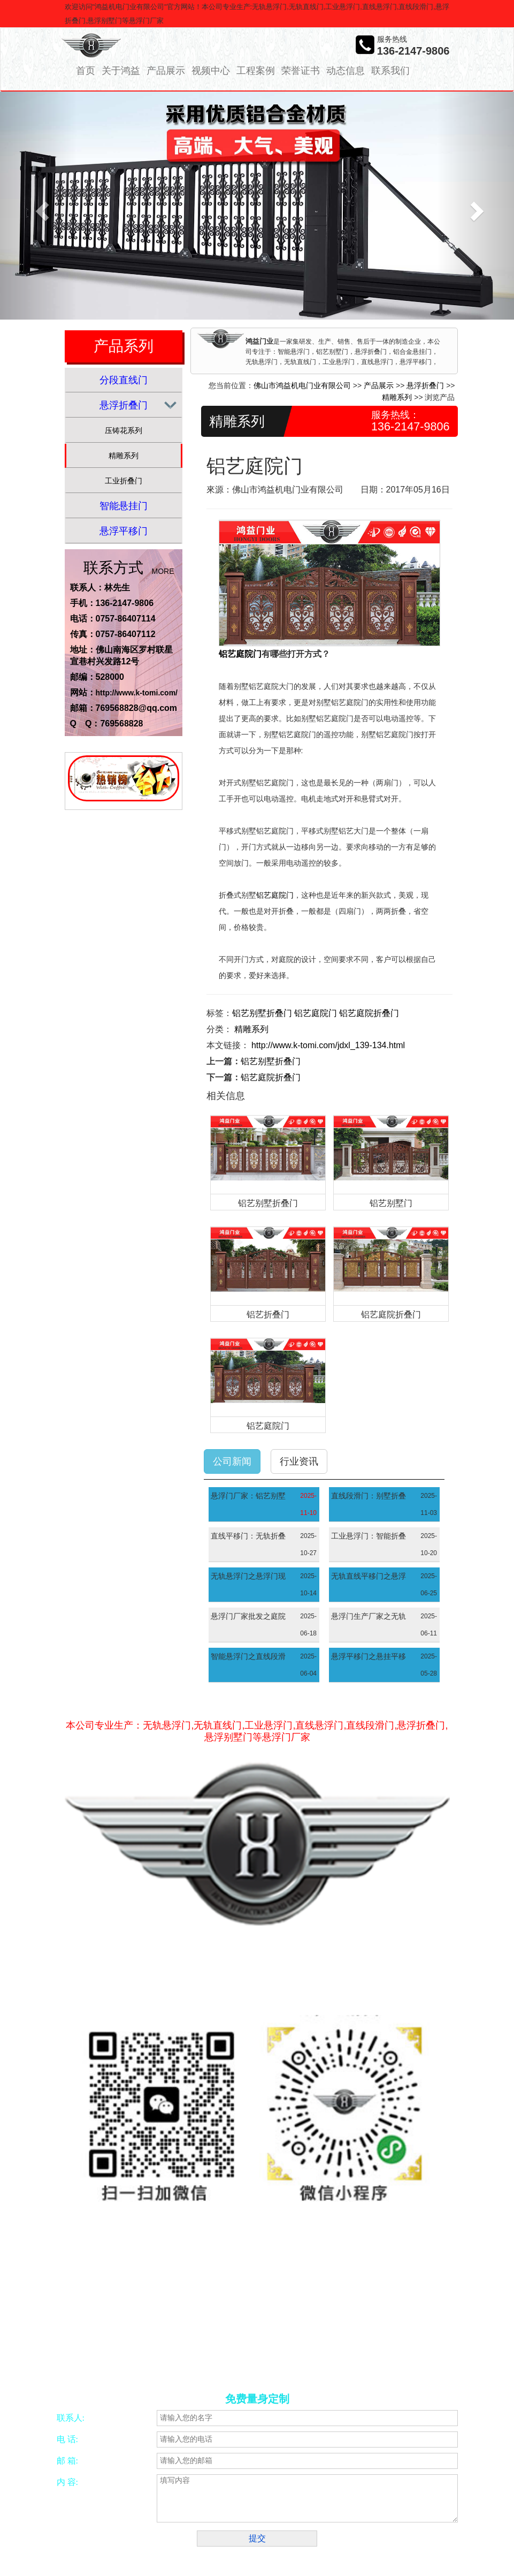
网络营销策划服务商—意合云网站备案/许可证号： (186, 2296)
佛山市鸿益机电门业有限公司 (302, 385)
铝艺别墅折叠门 (262, 1013)
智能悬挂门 (123, 506)
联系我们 (390, 70)
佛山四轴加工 (162, 2361)
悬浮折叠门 (123, 405)
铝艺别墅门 (391, 1203)
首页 (85, 70)
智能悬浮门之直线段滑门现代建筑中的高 (248, 1658)
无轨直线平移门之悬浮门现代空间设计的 (368, 1578)
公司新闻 (232, 1461)
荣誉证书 (300, 70)
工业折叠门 (123, 480)
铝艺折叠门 (268, 1314)
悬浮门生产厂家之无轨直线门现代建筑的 (368, 1618)
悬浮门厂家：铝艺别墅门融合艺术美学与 (248, 1497)
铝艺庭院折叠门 (369, 1013)
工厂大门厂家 (110, 2373)
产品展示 (166, 70)
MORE (163, 571)
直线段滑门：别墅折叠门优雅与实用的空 (368, 1497)
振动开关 (293, 2361)
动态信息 (345, 70)
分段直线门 (123, 380)
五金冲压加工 (254, 2361)
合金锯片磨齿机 (113, 2361)
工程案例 (255, 70)
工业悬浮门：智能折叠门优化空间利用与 (368, 1537)
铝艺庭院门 (240, 653)
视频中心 (210, 70)
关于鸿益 (121, 70)
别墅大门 (365, 2361)
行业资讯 (299, 1461)
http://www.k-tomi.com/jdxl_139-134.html (328, 1045)
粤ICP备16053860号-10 (327, 2296)
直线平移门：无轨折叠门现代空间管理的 (248, 1537)
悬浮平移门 (123, 531)
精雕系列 (124, 455)
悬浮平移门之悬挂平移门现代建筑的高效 (368, 1658)
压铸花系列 (123, 430)
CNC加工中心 (208, 2361)
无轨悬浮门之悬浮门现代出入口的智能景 (248, 1578)
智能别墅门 (329, 2361)
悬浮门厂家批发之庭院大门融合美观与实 (248, 1618)
